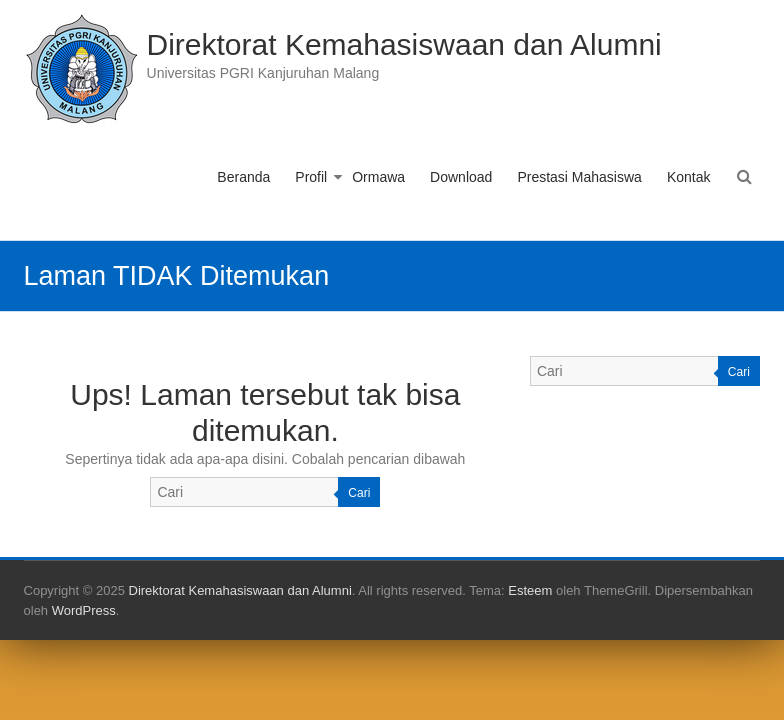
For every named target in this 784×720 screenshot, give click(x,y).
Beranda (243, 177)
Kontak (689, 177)
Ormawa (378, 177)
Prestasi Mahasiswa (579, 177)
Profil (311, 177)
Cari (359, 493)
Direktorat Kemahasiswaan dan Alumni (404, 44)
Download (461, 177)
